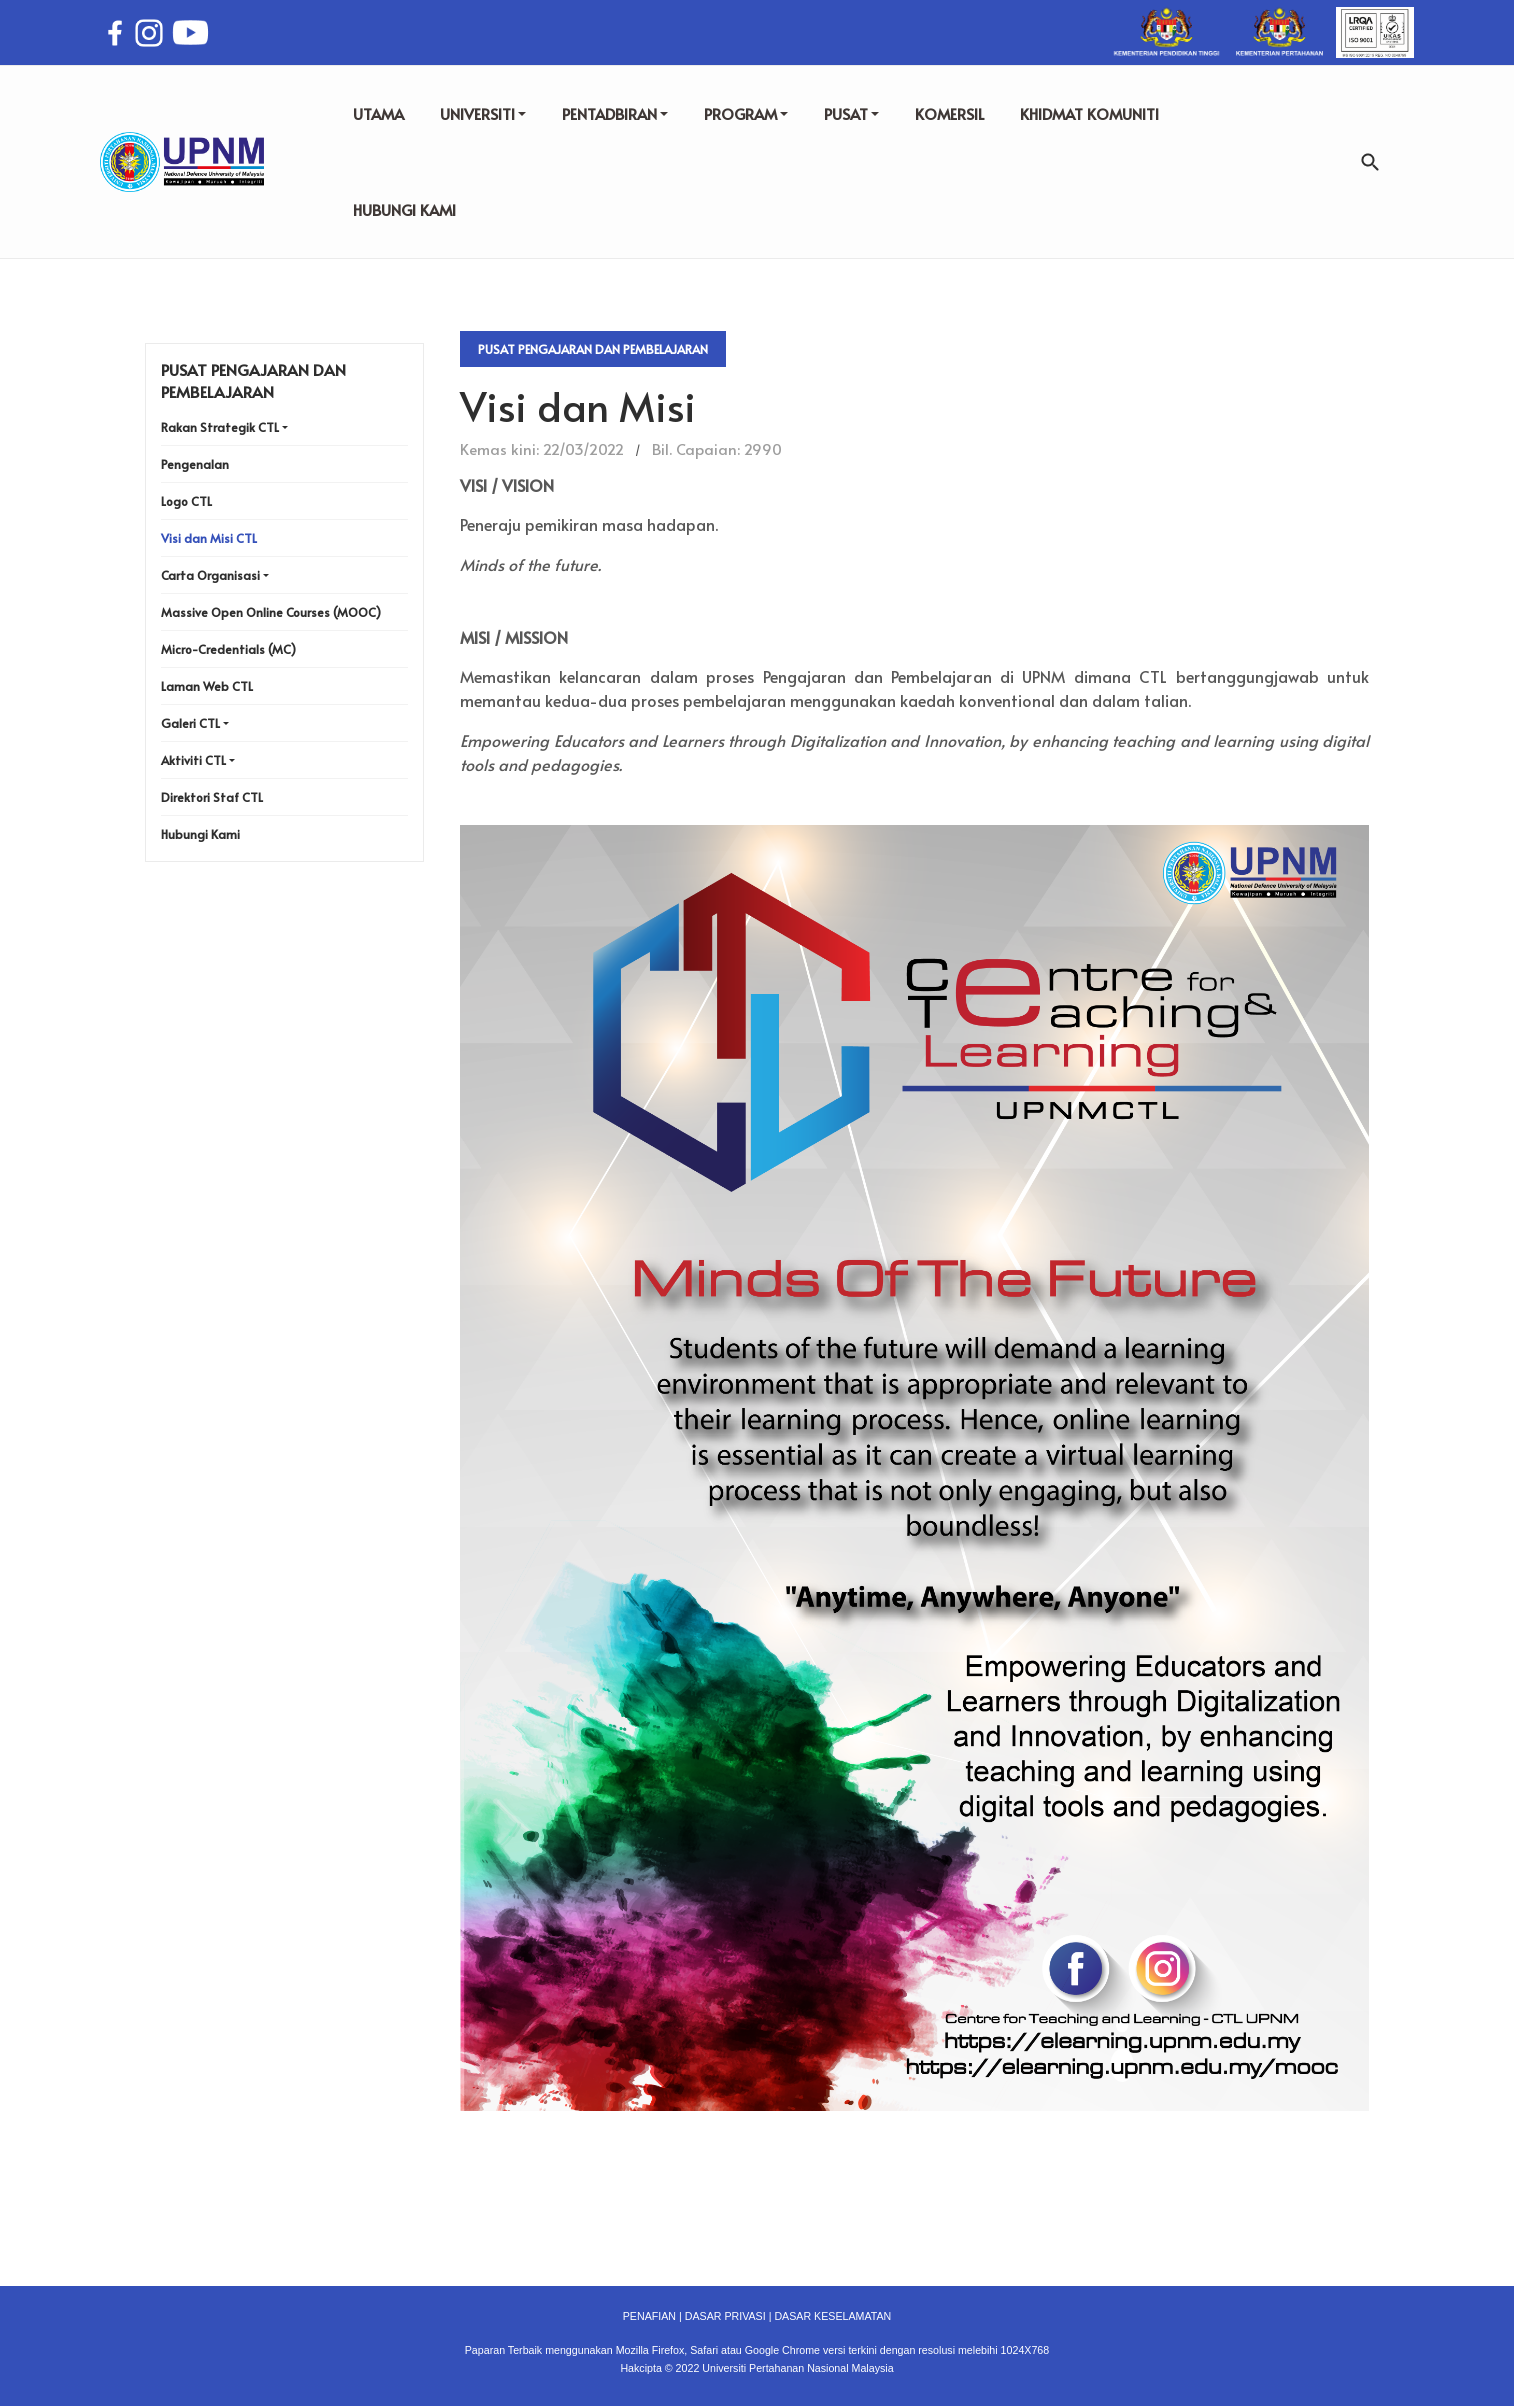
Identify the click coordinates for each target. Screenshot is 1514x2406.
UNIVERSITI (483, 113)
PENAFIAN (649, 2316)
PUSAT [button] (851, 113)
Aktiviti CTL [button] (193, 760)
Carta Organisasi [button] (210, 575)
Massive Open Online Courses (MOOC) (271, 612)
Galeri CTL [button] (190, 723)
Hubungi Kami (200, 834)
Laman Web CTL (207, 686)
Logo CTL (186, 501)
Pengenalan (195, 464)
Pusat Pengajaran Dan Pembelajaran (593, 349)
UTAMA (378, 113)
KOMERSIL (949, 113)
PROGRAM (746, 113)
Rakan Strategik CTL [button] (220, 427)
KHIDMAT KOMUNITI (1089, 113)
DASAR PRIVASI (725, 2316)
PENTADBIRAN (615, 113)
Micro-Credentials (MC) (228, 649)
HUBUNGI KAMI (404, 209)
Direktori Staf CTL (212, 797)
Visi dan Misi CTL (209, 538)
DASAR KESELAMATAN (832, 2316)
